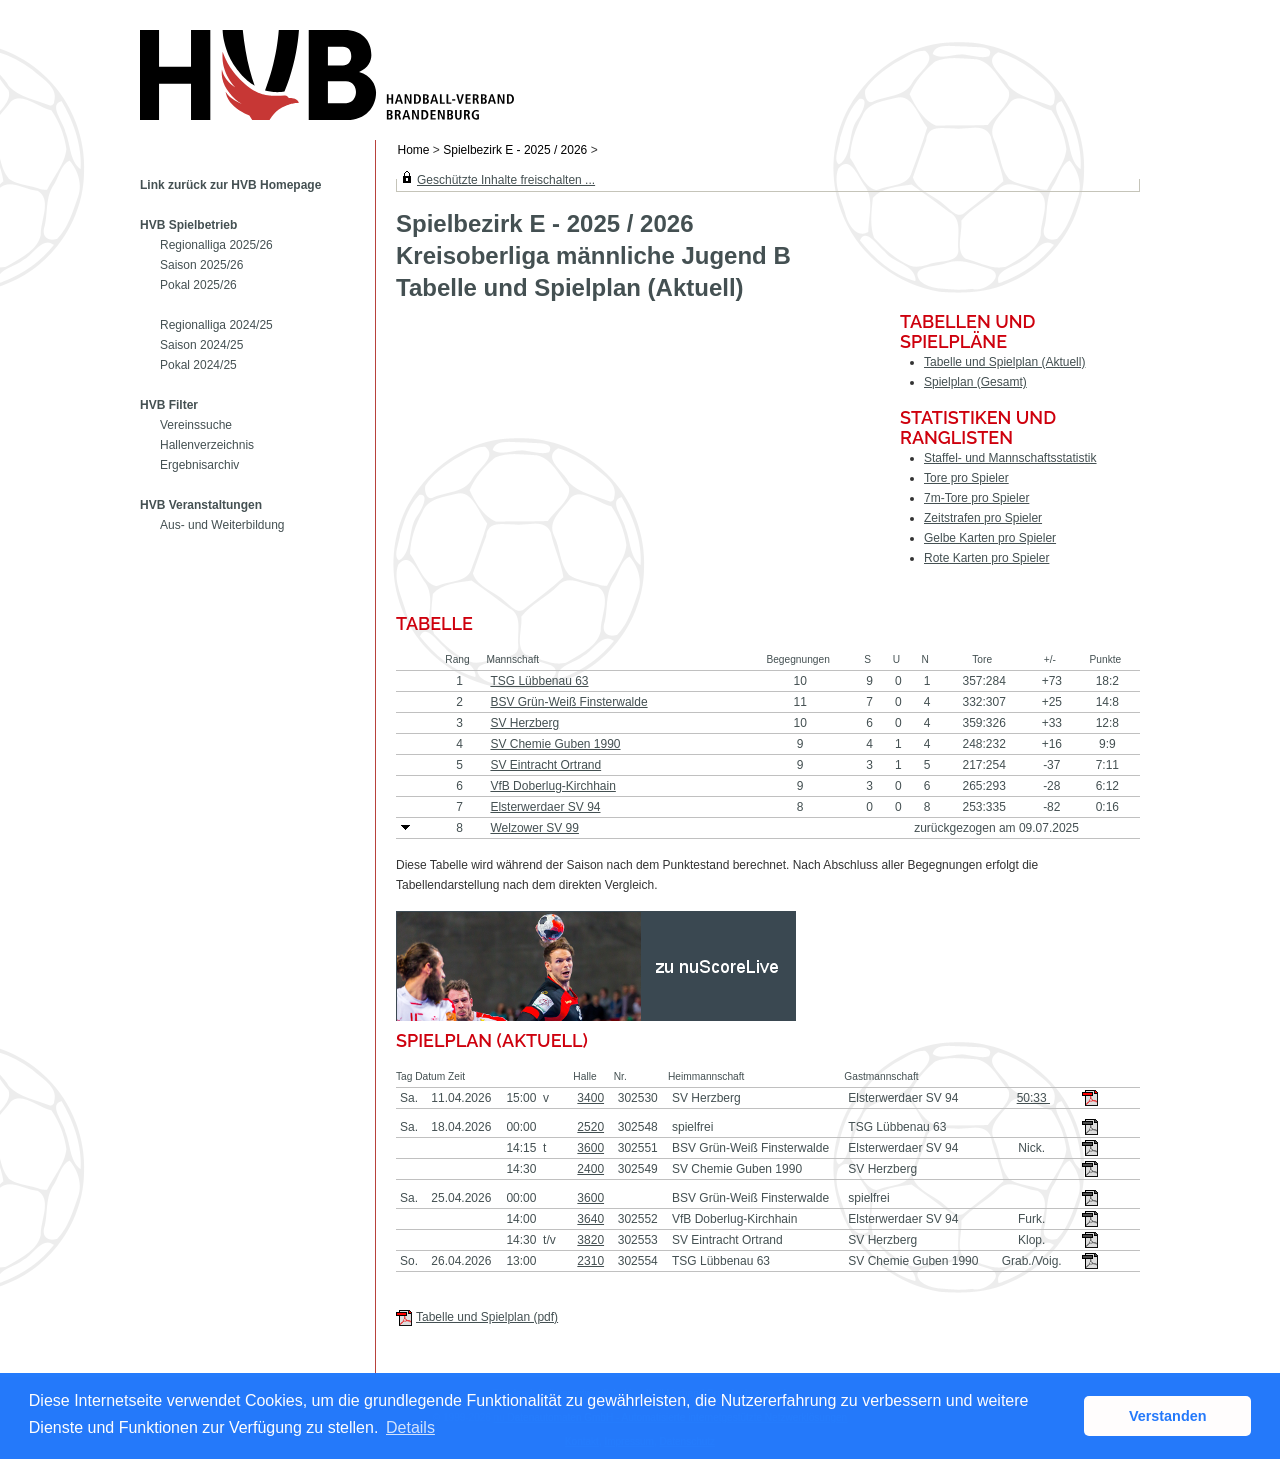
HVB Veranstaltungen (201, 505)
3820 (590, 1240)
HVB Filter (169, 405)
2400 (590, 1169)
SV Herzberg (524, 723)
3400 (590, 1098)
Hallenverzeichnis (207, 445)
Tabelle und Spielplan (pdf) (487, 1317)
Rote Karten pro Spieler (986, 558)
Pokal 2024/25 (198, 365)
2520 (590, 1127)
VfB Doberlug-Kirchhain (552, 786)
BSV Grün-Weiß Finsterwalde (568, 702)
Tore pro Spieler (966, 478)
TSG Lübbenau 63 (539, 681)
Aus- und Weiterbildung (222, 525)
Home (414, 150)
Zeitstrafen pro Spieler (983, 518)
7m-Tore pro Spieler (976, 498)
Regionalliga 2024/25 (216, 325)
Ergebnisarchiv (199, 465)
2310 (590, 1261)
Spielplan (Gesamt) (975, 382)
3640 (590, 1219)
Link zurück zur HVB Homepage (230, 185)
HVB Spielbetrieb (188, 225)
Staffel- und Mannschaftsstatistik (1010, 458)
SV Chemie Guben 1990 (555, 744)
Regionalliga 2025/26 (216, 245)
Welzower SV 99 (534, 828)
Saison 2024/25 (201, 345)
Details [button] (410, 1427)
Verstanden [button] (1168, 1416)
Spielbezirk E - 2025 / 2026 (516, 150)
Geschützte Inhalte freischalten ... (506, 180)
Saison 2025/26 (201, 265)
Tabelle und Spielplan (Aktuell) (1004, 362)
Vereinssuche (196, 425)
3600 (590, 1148)
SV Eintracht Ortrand (545, 765)
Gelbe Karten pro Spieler (990, 538)
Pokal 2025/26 (198, 285)
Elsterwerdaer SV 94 (545, 807)
